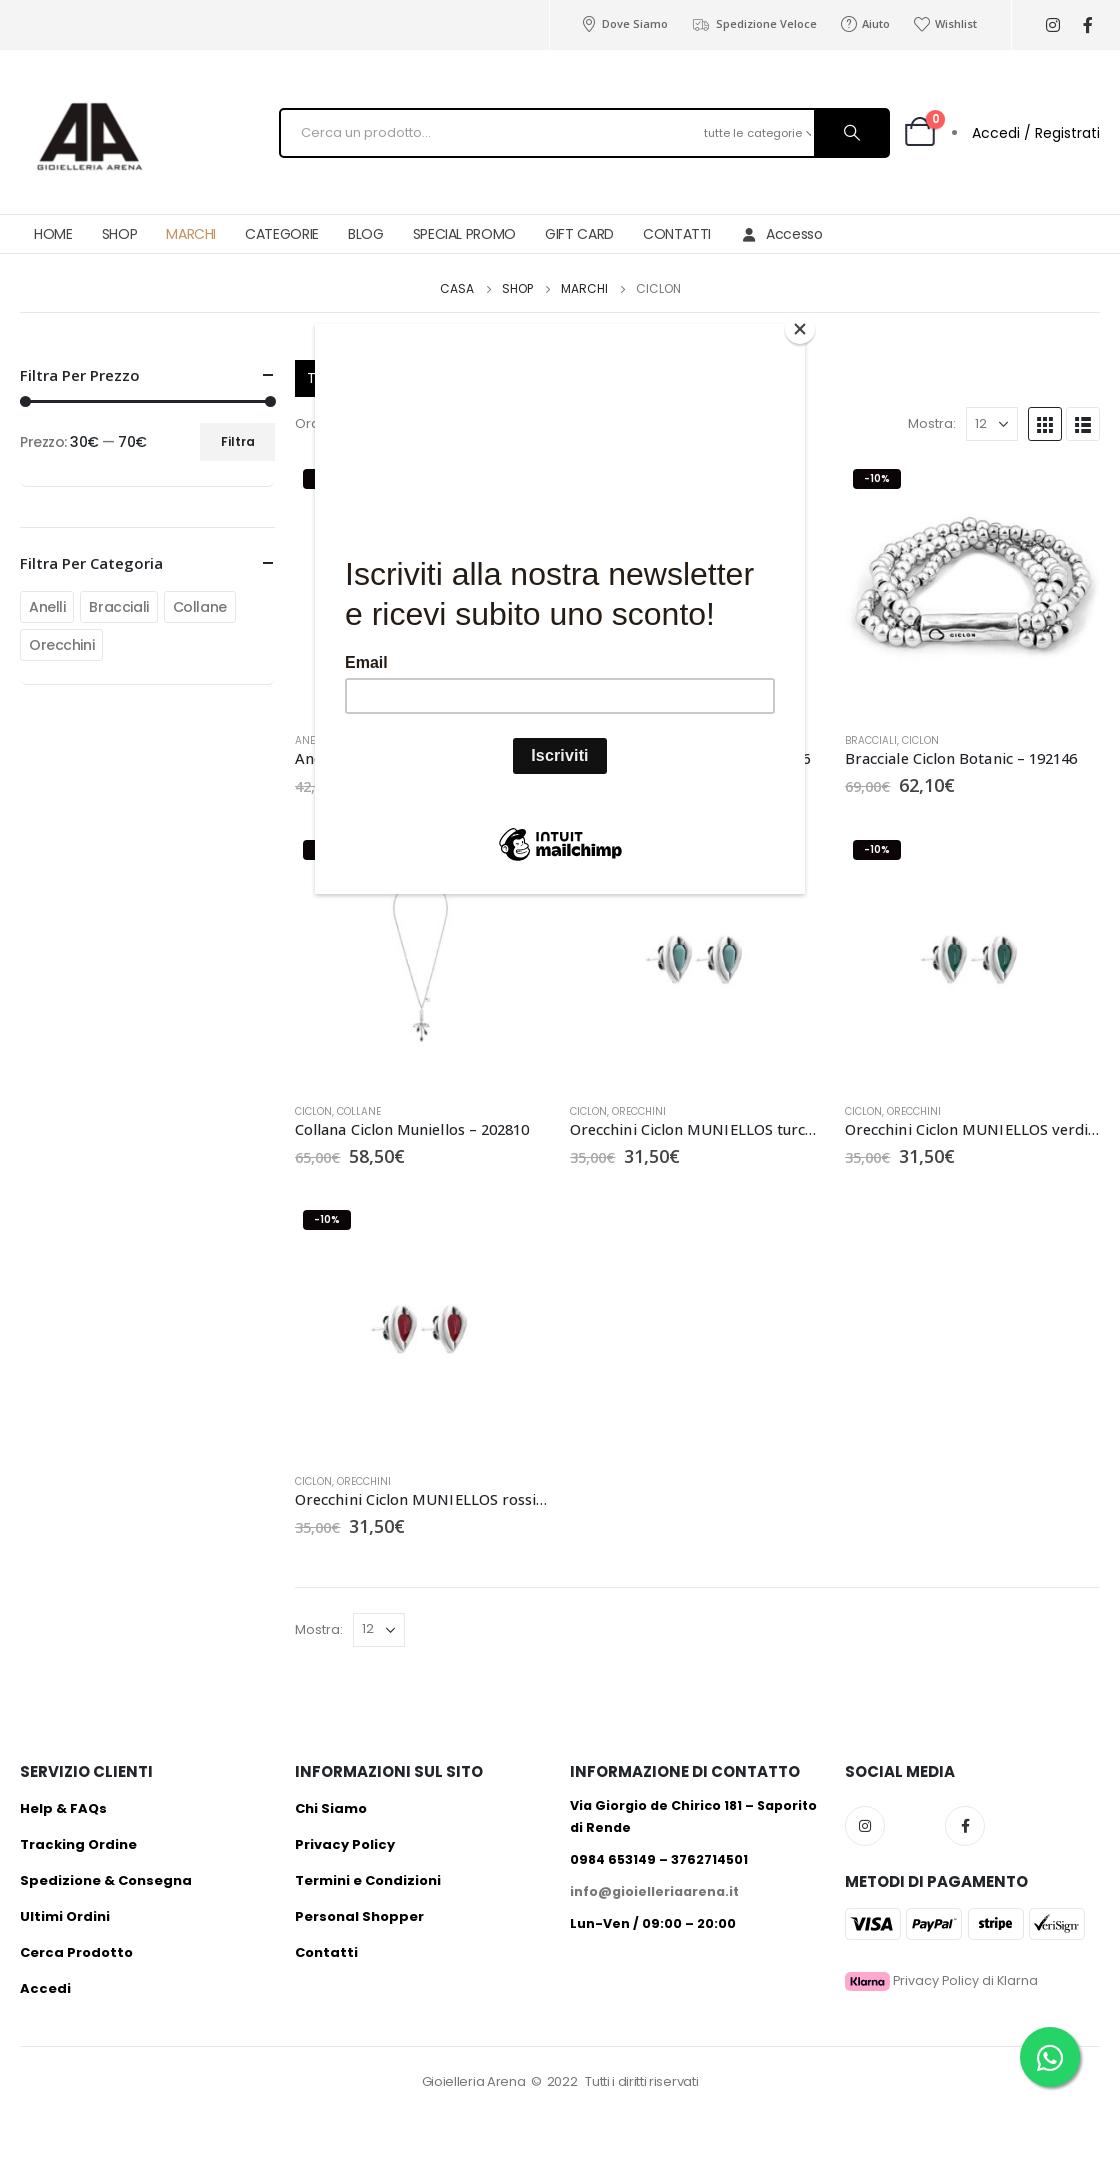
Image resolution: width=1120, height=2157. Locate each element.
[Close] (800, 329)
